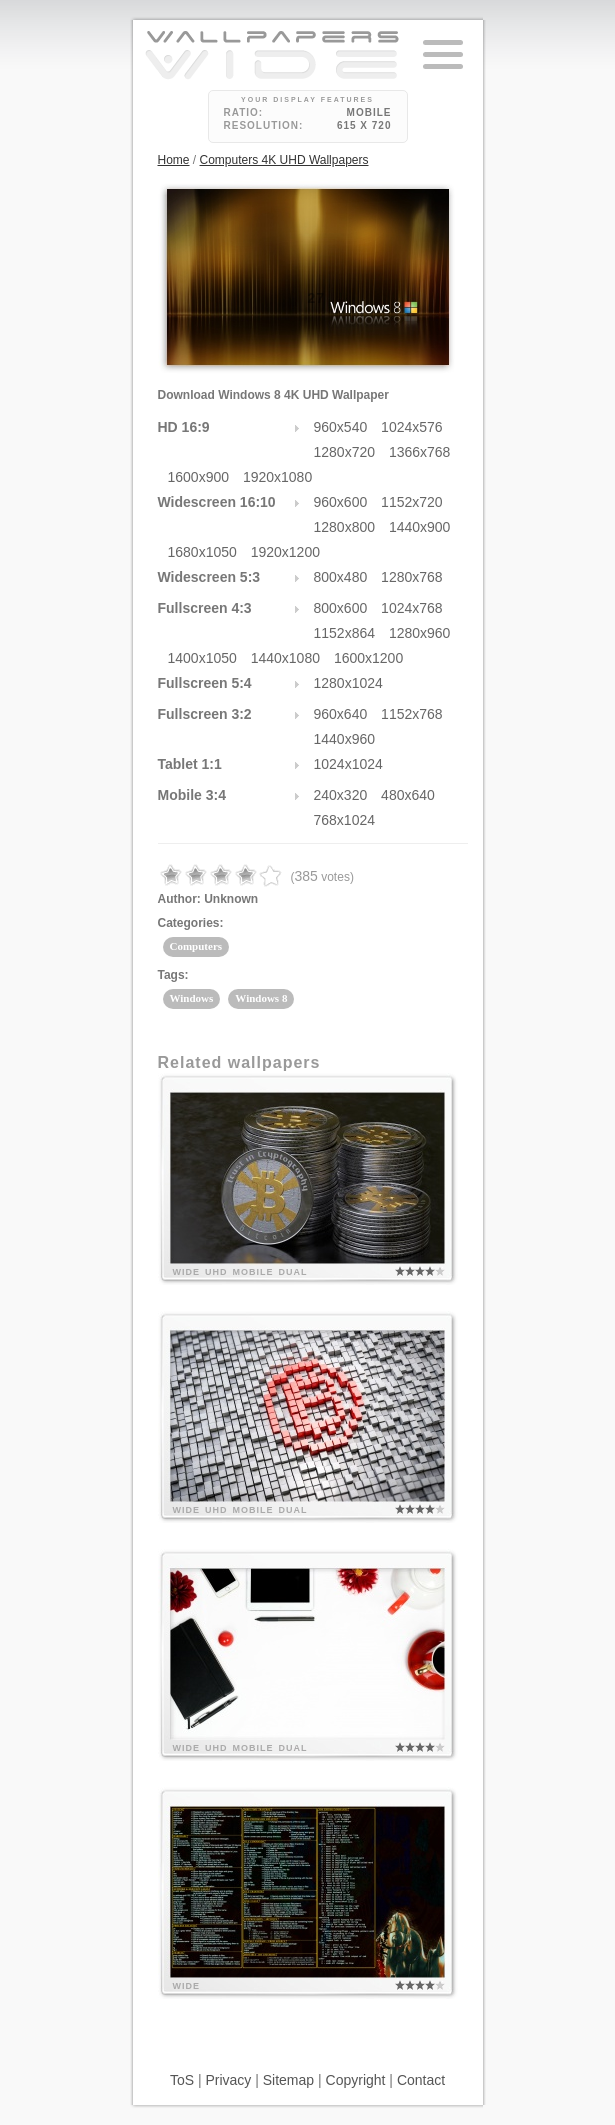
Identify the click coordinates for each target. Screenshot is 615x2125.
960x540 (341, 427)
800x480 (341, 577)
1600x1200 (368, 658)
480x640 (408, 795)
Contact (421, 2080)
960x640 (341, 714)
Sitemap (288, 2080)
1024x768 (412, 608)
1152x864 (345, 633)
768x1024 (345, 820)
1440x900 (420, 527)
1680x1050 (202, 552)
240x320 (341, 795)
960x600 (341, 502)
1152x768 (412, 714)
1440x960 (345, 739)
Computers (196, 946)
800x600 (341, 608)
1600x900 (199, 477)
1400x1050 (202, 658)
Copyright (356, 2080)
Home (174, 160)
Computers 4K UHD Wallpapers (284, 160)
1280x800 (345, 527)
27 (317, 298)
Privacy (228, 2080)
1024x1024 (348, 764)
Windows (192, 998)
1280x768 (412, 577)
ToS (182, 2080)
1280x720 (345, 452)
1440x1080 (285, 658)
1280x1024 (348, 683)
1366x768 (420, 452)
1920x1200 (285, 552)
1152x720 (412, 502)
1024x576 (412, 427)
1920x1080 (277, 477)
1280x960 (420, 633)
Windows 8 (261, 998)
